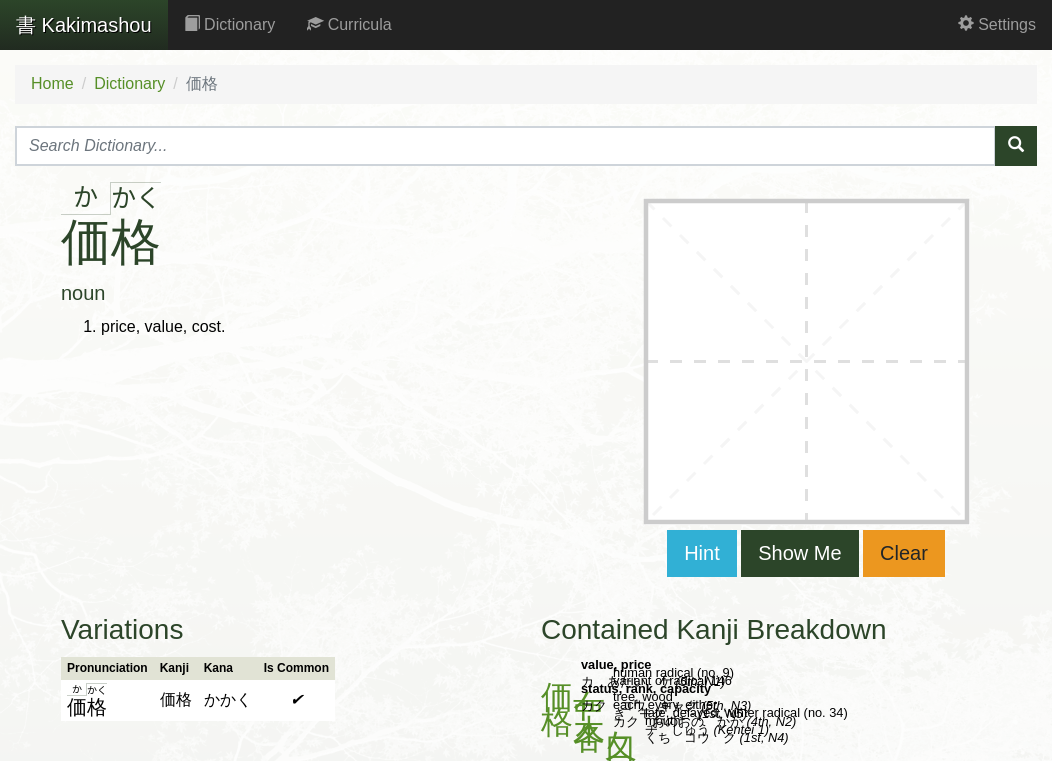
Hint (702, 553)
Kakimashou (84, 25)
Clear (904, 553)
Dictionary (230, 24)
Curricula (349, 24)
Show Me (799, 553)
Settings (997, 24)
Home (52, 83)
